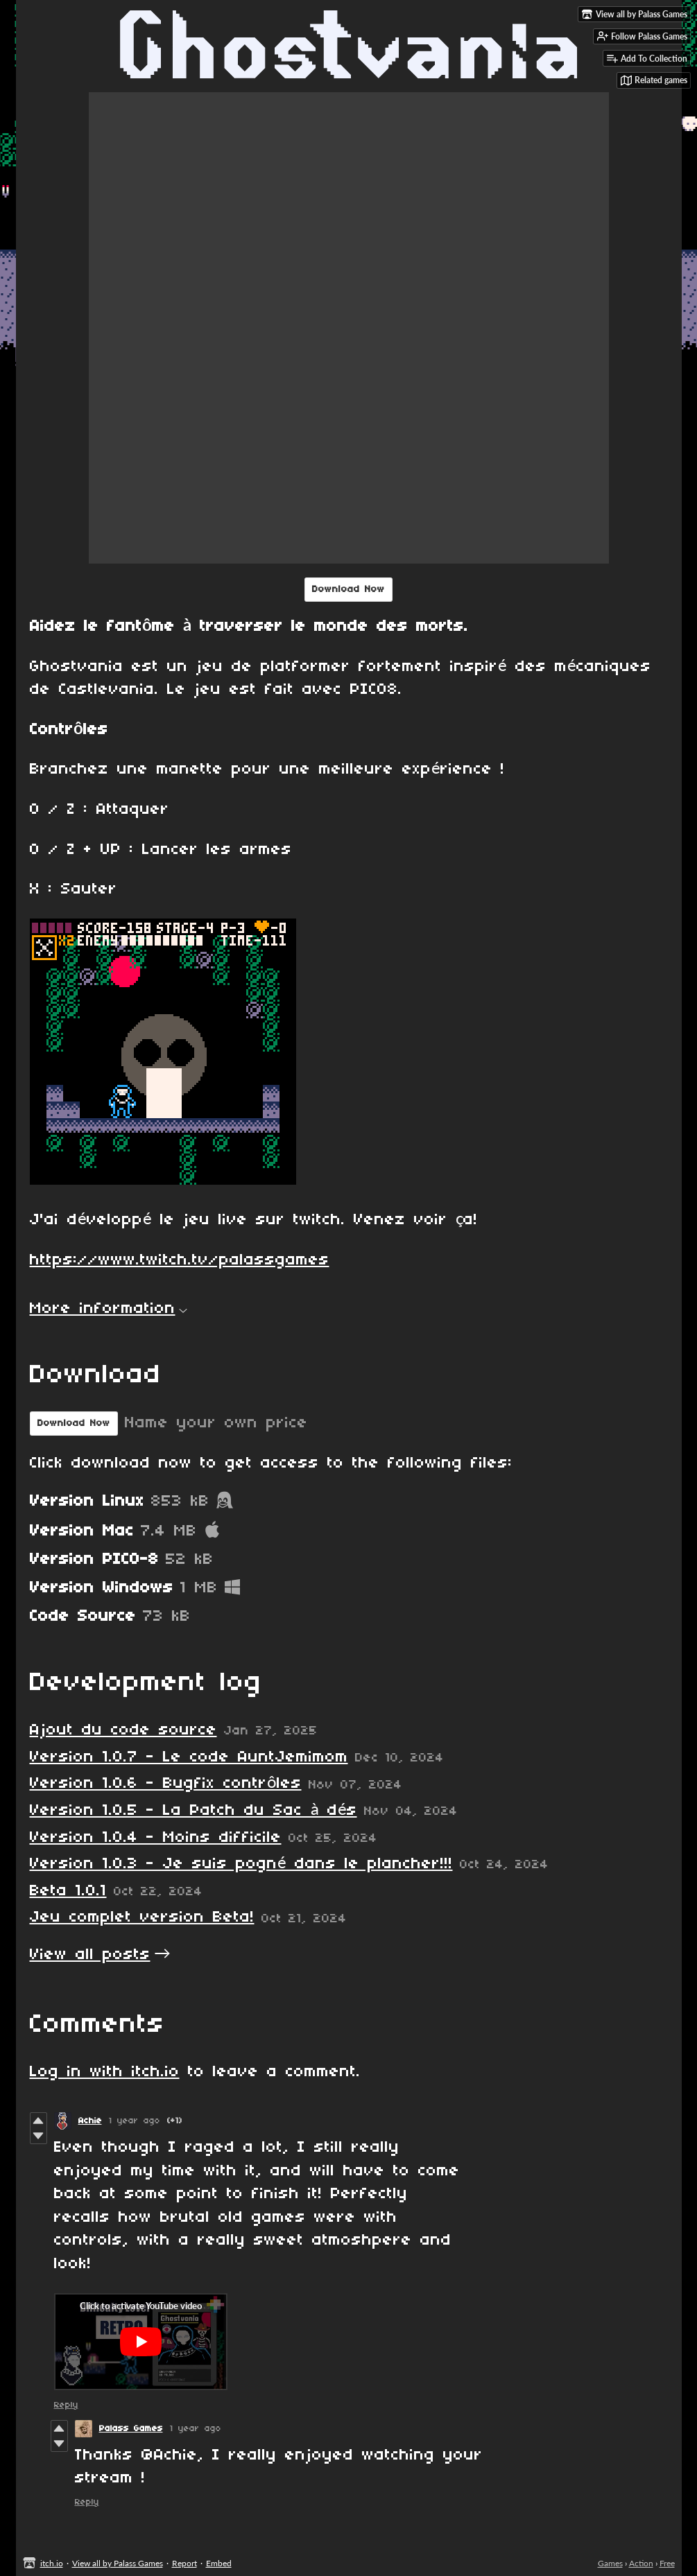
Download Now (348, 589)
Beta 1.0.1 (68, 1891)
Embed (219, 2563)
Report (184, 2563)
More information (108, 1308)
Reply (66, 2405)
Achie (90, 2120)
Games (610, 2563)
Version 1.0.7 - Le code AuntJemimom (189, 1757)
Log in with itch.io (105, 2072)
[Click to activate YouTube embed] (140, 2341)
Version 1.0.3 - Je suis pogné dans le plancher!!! (241, 1864)
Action (641, 2563)
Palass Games (131, 2428)
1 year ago (134, 2120)
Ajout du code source (123, 1730)
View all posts (90, 1955)
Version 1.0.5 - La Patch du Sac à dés (193, 1810)
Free (667, 2563)
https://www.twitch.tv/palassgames (179, 1260)
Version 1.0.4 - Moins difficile (156, 1837)
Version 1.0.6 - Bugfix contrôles (166, 1783)
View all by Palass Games (117, 2563)
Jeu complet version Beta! (142, 1917)
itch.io (51, 2563)
